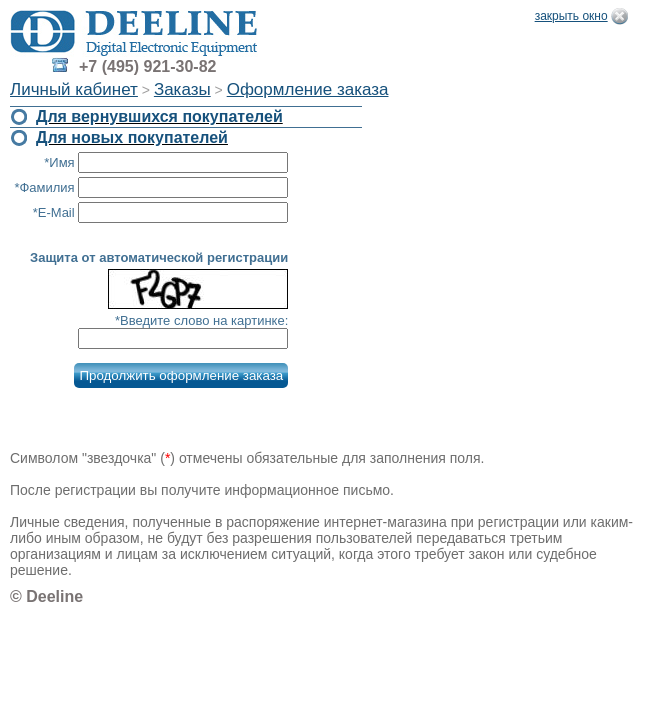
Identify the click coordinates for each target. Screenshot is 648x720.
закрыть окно (571, 16)
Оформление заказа (308, 89)
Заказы (182, 89)
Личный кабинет (74, 89)
